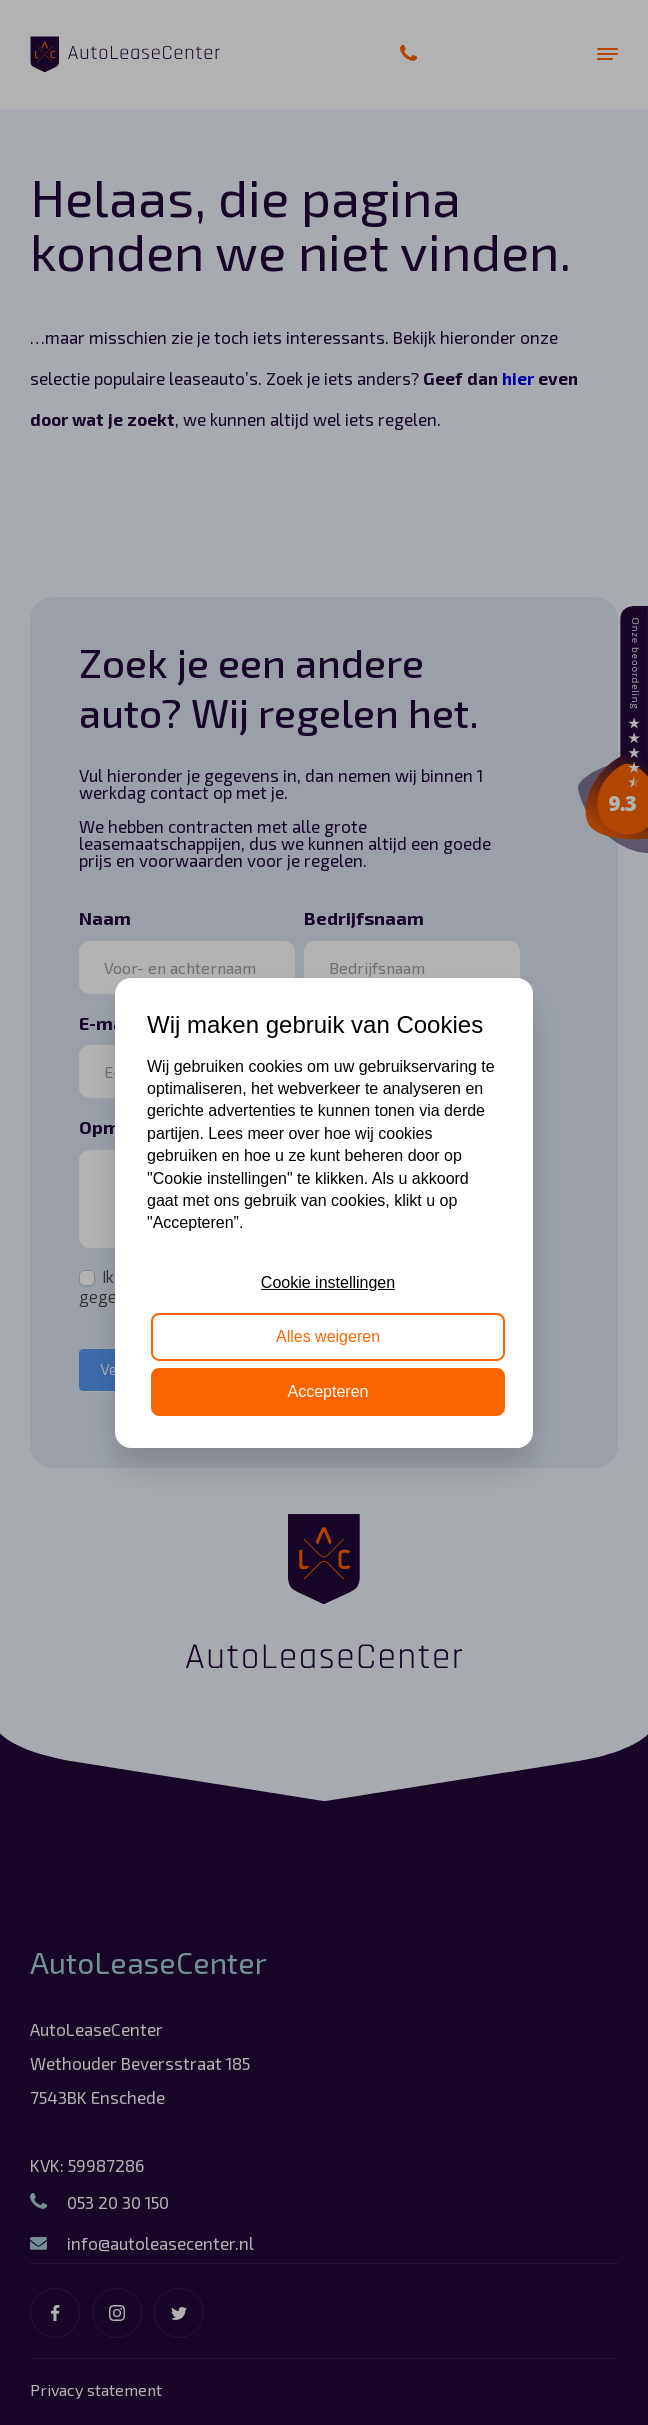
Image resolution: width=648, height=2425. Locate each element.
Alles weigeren (328, 1336)
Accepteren (328, 1391)
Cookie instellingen (328, 1282)
